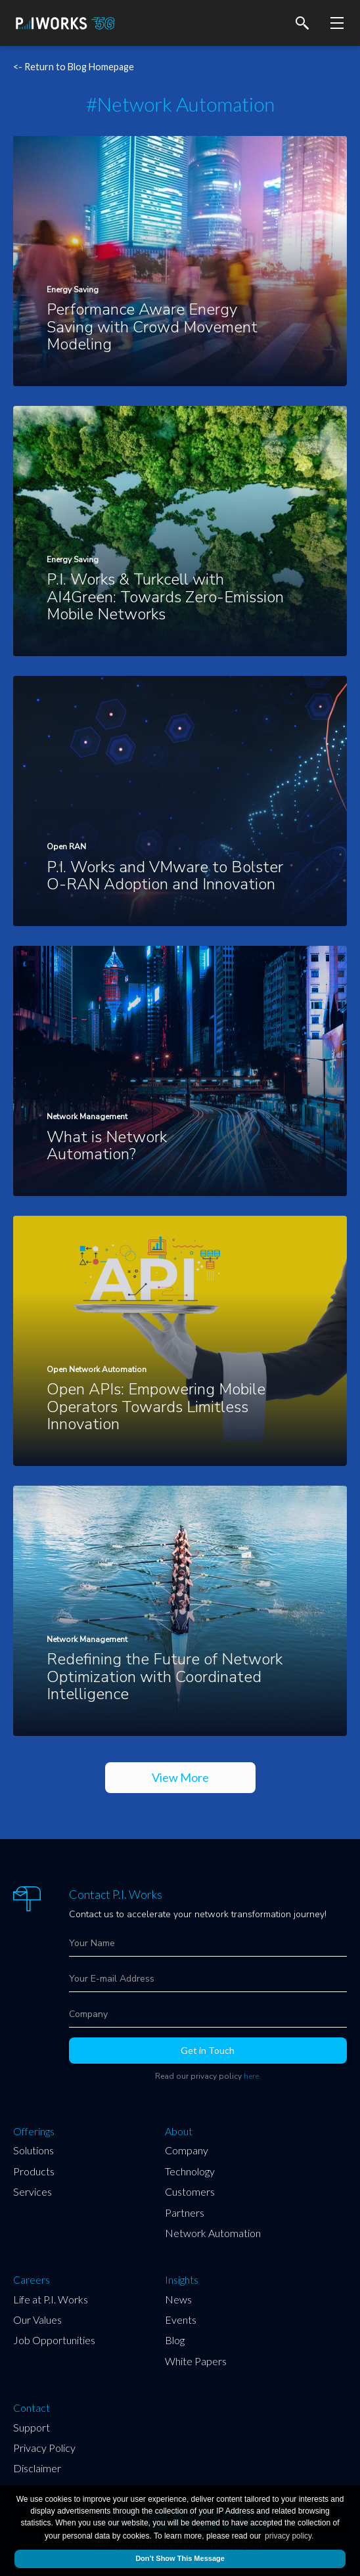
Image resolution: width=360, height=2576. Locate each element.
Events (180, 2319)
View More (180, 1777)
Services (32, 2191)
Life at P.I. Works (50, 2299)
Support (31, 2427)
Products (34, 2171)
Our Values (37, 2319)
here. (252, 2076)
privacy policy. (289, 2536)
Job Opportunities (54, 2340)
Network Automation (213, 2233)
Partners (184, 2212)
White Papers (196, 2361)
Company (186, 2150)
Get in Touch (208, 2050)
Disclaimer (37, 2468)
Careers (31, 2279)
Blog (175, 2340)
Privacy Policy (44, 2447)
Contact (31, 2407)
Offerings (34, 2131)
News (178, 2299)
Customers (190, 2191)
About (178, 2131)
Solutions (33, 2150)
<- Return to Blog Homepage (73, 66)
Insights (181, 2279)
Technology (190, 2171)
